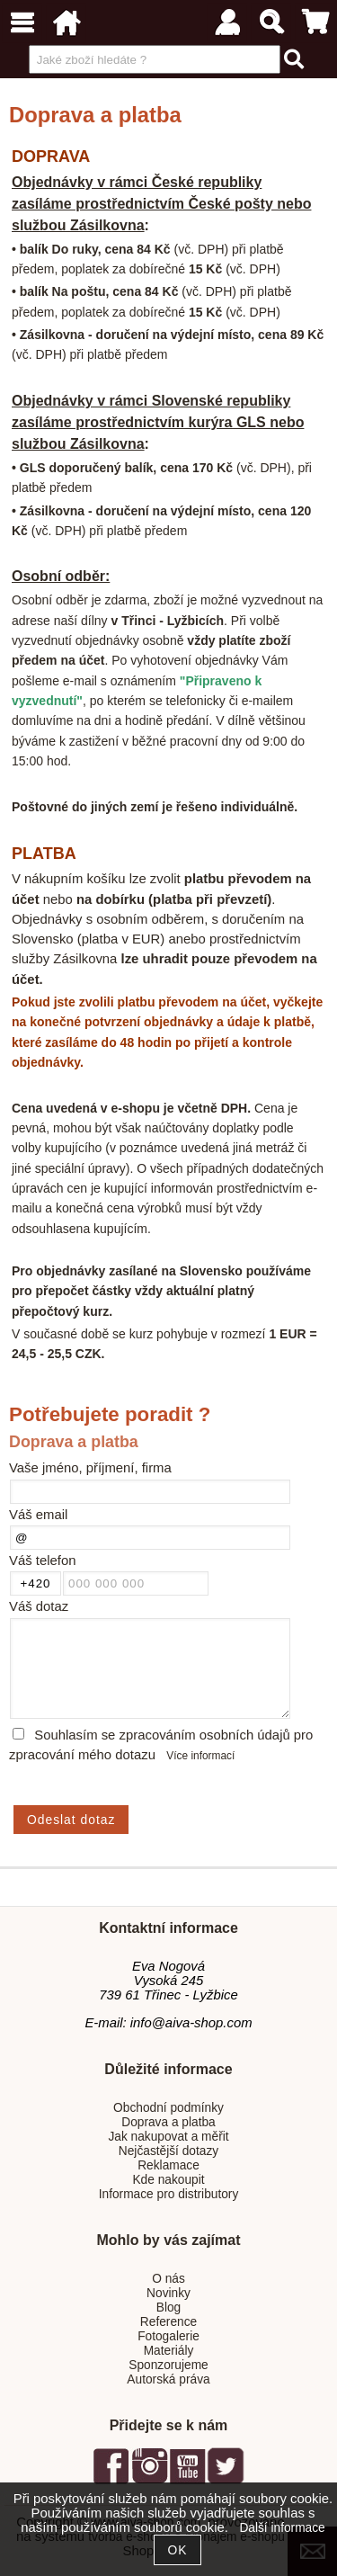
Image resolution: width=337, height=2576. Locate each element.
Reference (168, 2322)
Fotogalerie (168, 2336)
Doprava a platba (168, 2122)
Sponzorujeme (168, 2365)
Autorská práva (168, 2379)
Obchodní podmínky (168, 2108)
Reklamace (168, 2165)
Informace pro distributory (169, 2194)
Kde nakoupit (168, 2180)
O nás (168, 2278)
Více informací (200, 1755)
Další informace (281, 2528)
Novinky (168, 2293)
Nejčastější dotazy (168, 2151)
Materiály (169, 2350)
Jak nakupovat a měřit (168, 2136)
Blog (168, 2307)
